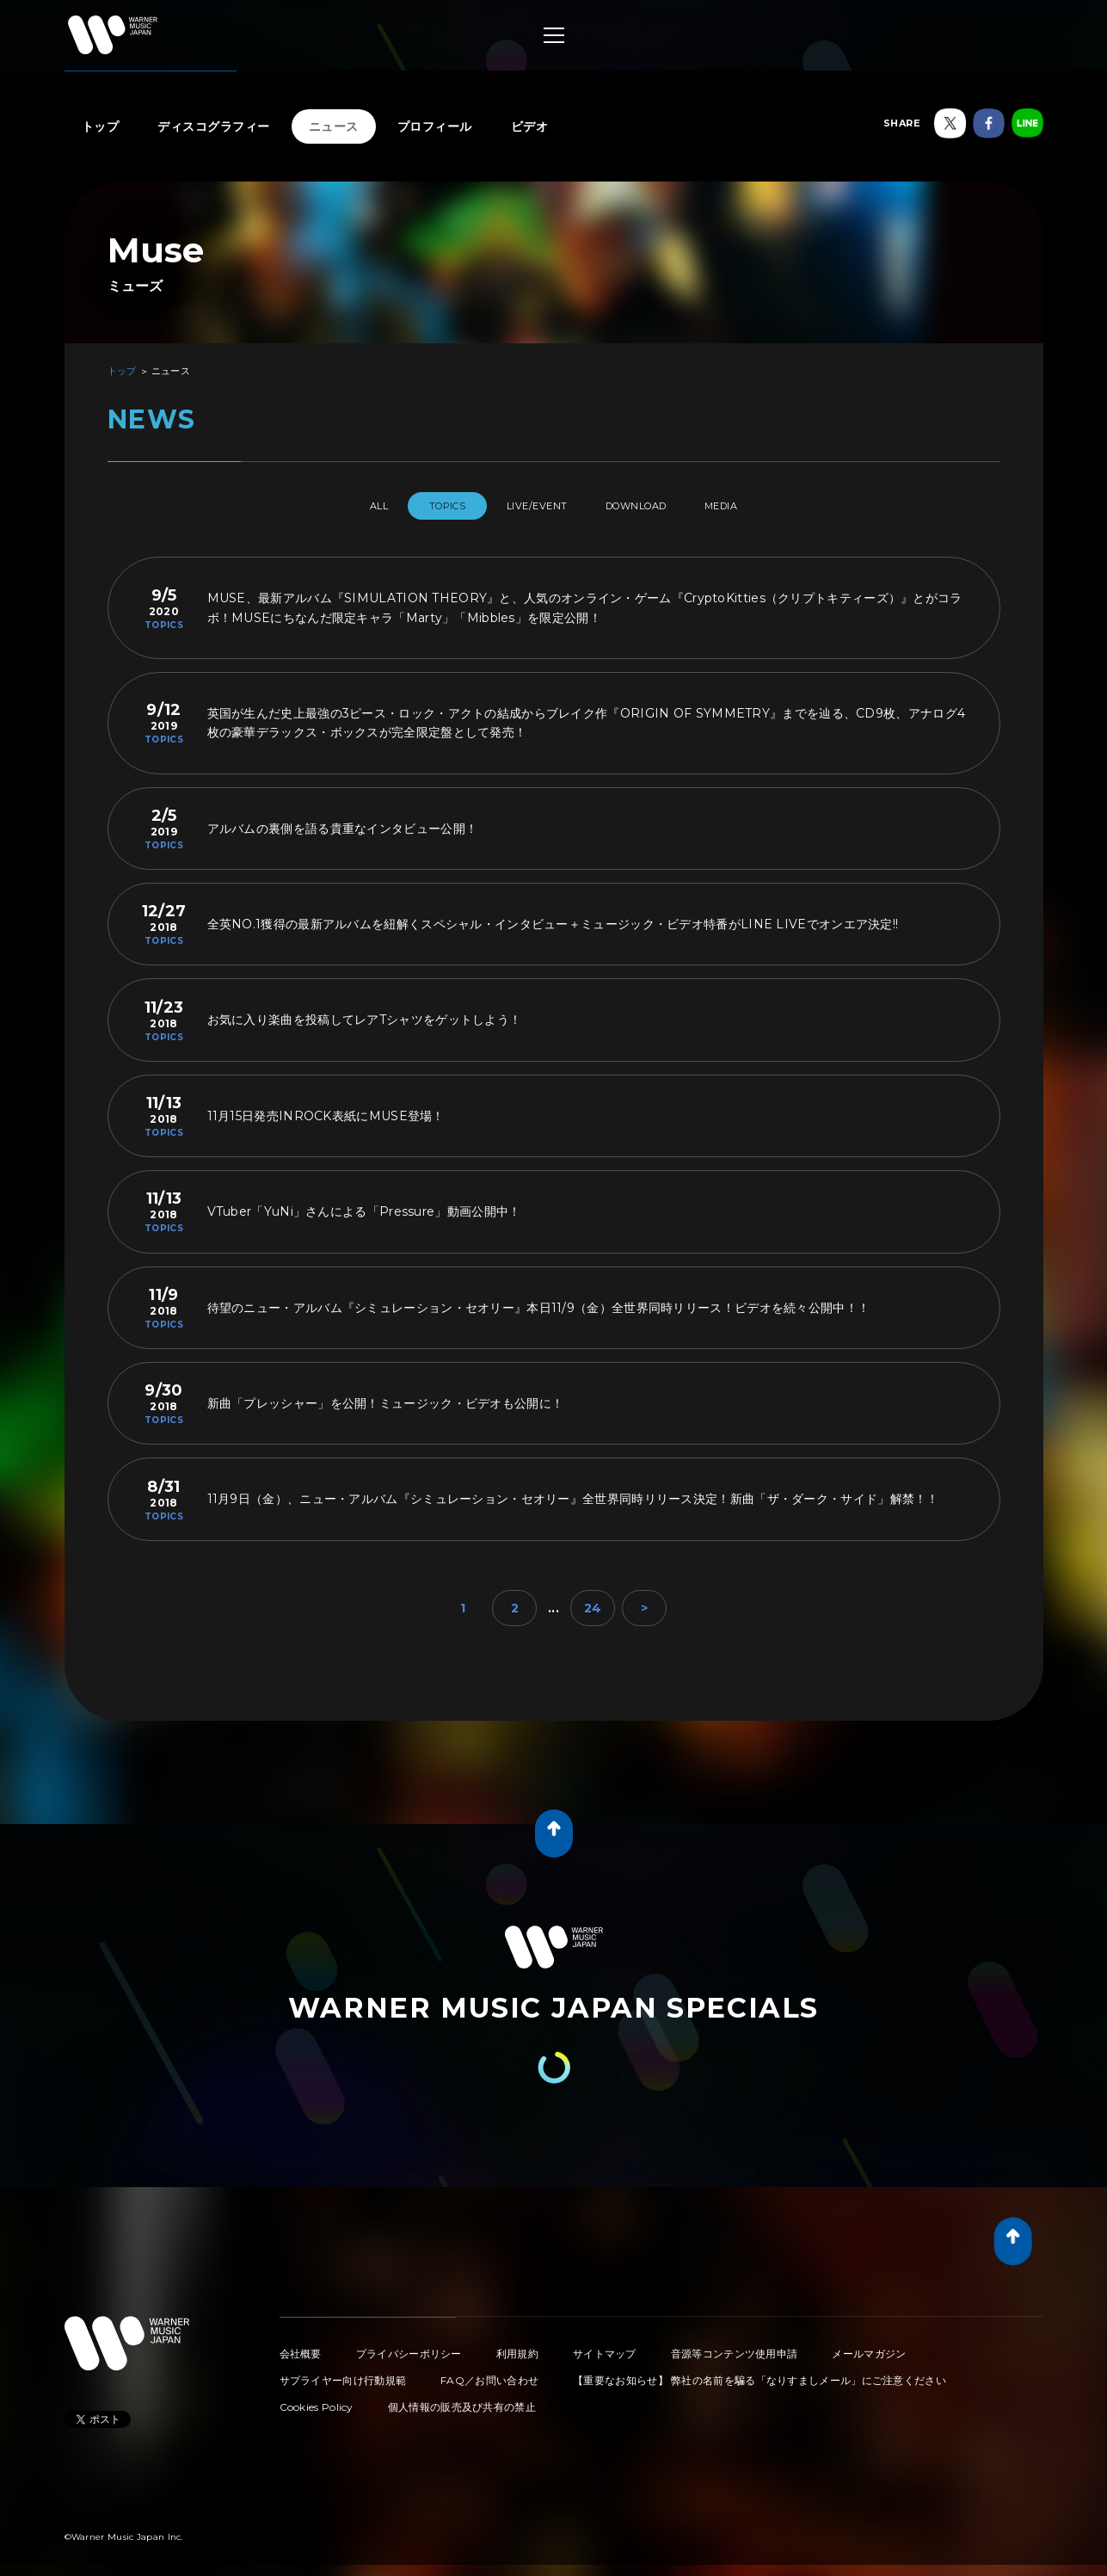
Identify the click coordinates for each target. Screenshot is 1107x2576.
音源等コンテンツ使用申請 (734, 2346)
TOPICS (430, 506)
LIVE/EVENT (534, 506)
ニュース (334, 126)
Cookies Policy (317, 2400)
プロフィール (434, 126)
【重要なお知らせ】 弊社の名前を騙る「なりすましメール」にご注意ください (759, 2373)
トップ (101, 126)
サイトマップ (605, 2346)
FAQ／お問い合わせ (489, 2373)
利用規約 (517, 2346)
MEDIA (754, 506)
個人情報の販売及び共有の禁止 (462, 2400)
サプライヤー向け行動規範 (343, 2373)
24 (593, 1601)
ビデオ (530, 126)
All (346, 506)
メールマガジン (869, 2346)
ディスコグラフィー (213, 126)
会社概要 (301, 2346)
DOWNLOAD (651, 506)
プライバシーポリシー (409, 2346)
